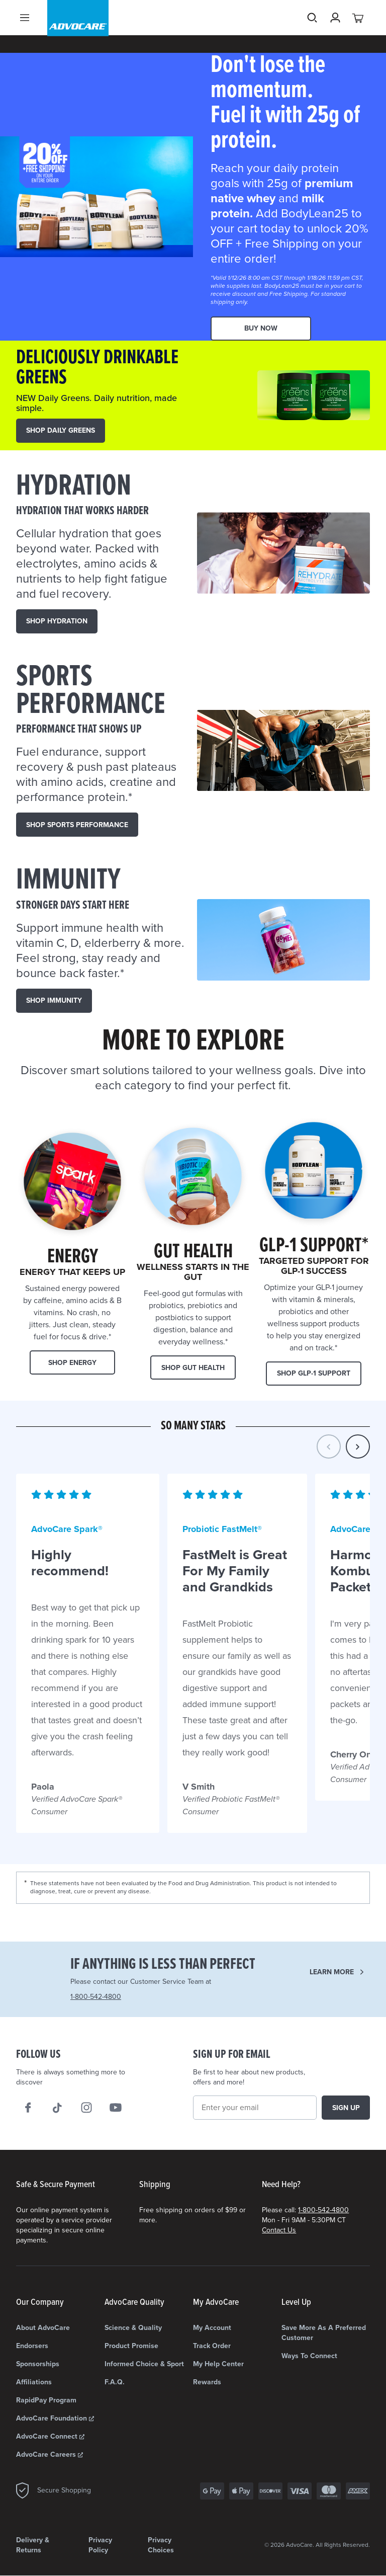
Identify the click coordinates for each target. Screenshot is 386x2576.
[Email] (255, 2108)
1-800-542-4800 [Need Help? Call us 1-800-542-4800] (95, 1996)
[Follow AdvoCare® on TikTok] (57, 2108)
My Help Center (218, 2364)
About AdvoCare (43, 2327)
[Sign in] (335, 35)
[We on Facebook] (28, 2108)
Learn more (332, 1972)
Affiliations (34, 2382)
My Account (212, 2327)
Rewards (207, 2382)
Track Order (212, 2346)
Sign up (346, 2108)
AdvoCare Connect (50, 2436)
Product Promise (131, 2346)
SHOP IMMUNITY (54, 1000)
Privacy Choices (161, 2545)
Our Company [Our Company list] (40, 2302)
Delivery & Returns (32, 2545)
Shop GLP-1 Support (313, 1373)
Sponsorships (37, 2364)
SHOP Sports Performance (77, 825)
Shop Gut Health (193, 1367)
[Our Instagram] (86, 2108)
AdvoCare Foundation (55, 2418)
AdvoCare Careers (49, 2454)
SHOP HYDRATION (56, 621)
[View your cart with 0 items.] (358, 35)
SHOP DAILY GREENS (60, 430)
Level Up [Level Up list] (296, 2302)
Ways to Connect (309, 2356)
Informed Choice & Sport (144, 2364)
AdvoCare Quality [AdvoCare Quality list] (134, 2302)
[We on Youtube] (116, 2108)
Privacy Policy (100, 2545)
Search (312, 35)
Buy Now (260, 328)
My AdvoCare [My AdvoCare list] (216, 2302)
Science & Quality (133, 2327)
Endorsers (32, 2346)
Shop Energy (72, 1362)
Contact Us (279, 2230)
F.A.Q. (115, 2382)
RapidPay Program (46, 2400)
